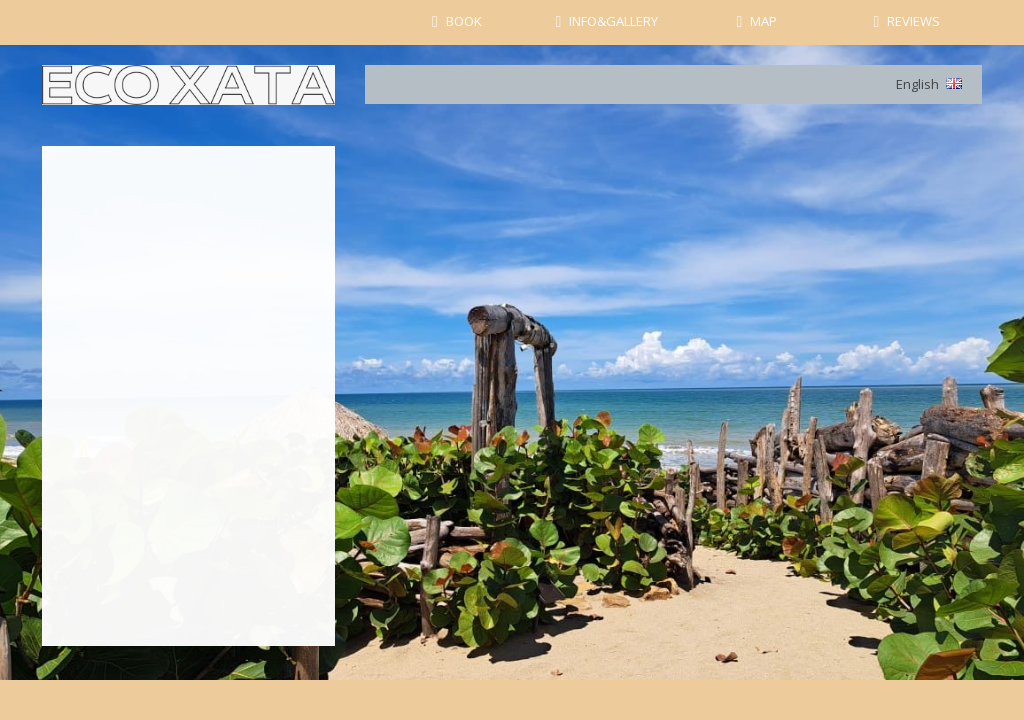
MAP (763, 21)
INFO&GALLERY (613, 21)
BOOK (464, 21)
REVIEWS (913, 21)
